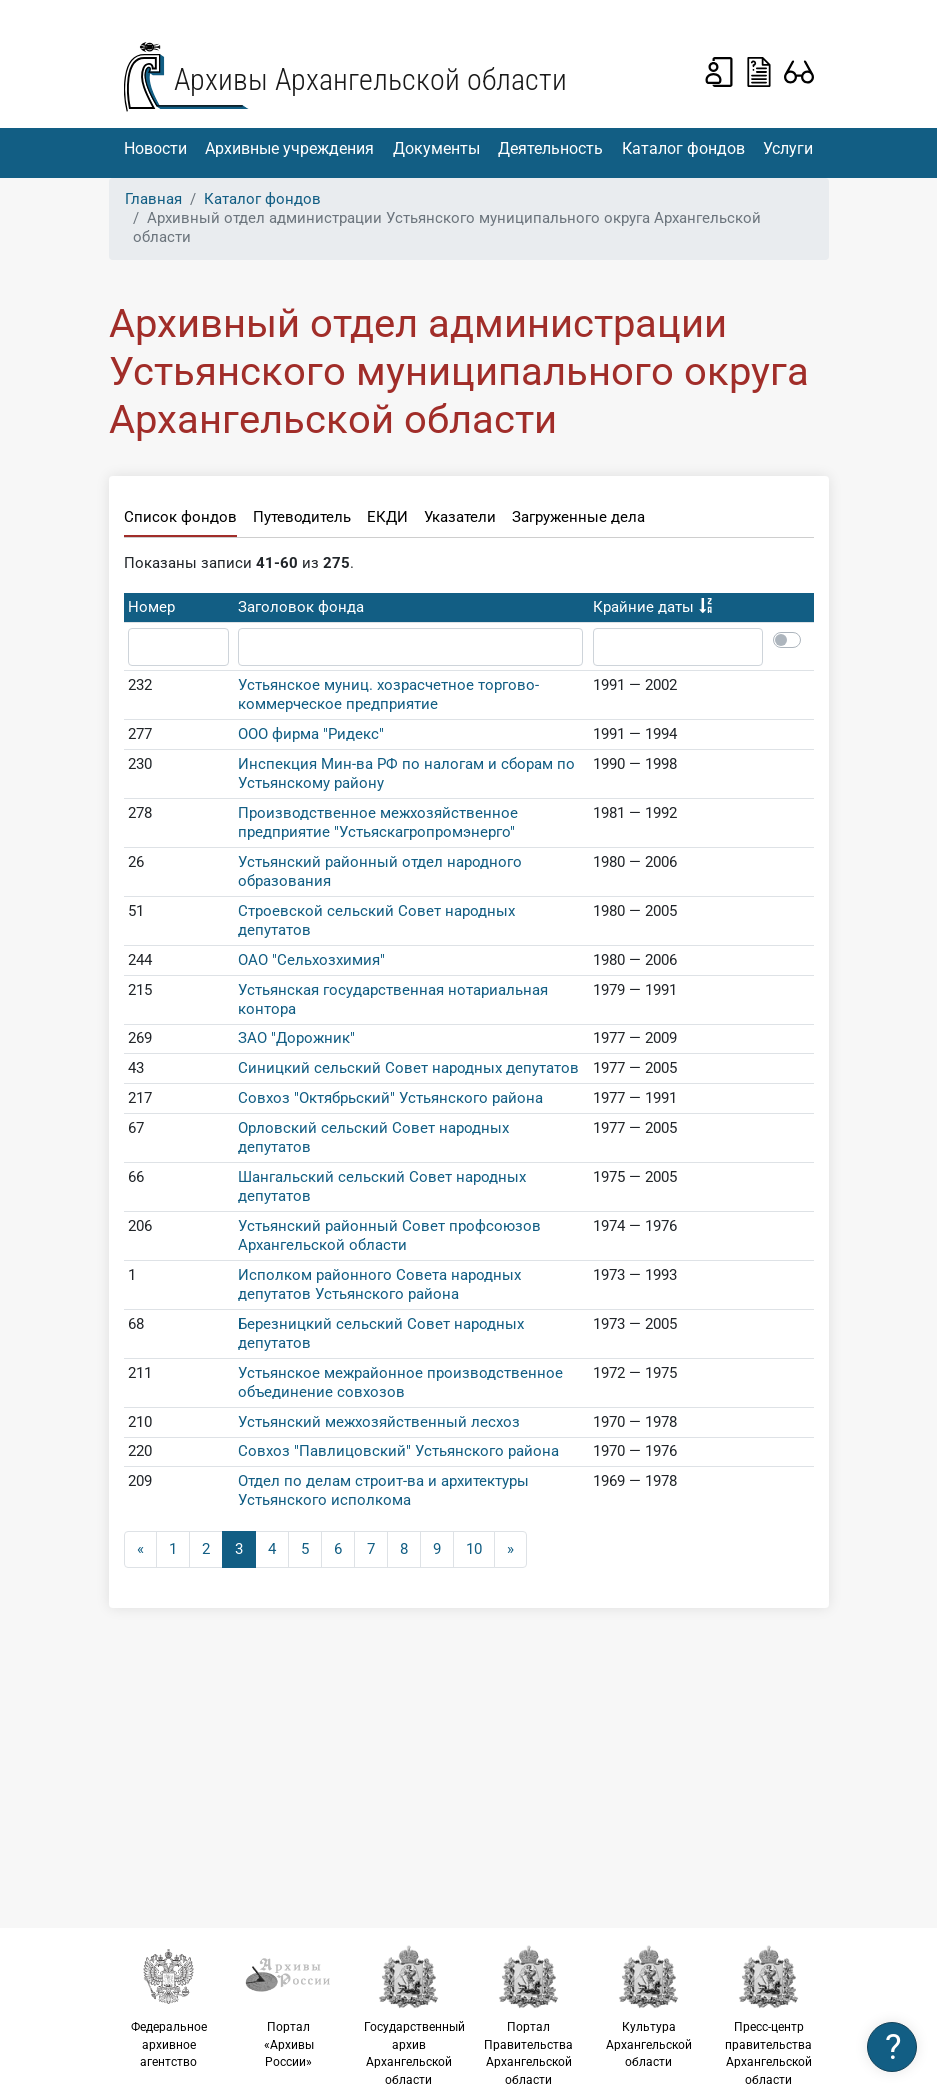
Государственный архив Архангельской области (414, 2015)
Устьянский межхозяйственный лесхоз (379, 1422)
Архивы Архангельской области (370, 79)
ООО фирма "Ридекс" (311, 734)
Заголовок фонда (301, 607)
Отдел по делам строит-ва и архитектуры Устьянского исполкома (383, 1490)
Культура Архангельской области (649, 2006)
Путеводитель (302, 517)
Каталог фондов (683, 148)
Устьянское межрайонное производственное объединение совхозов (400, 1382)
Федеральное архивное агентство (169, 2006)
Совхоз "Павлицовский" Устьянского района (398, 1451)
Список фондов (180, 517)
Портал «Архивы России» (289, 2006)
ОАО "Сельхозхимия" (311, 960)
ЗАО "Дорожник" (296, 1038)
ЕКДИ (387, 517)
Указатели (460, 517)
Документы (436, 148)
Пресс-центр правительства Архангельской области (769, 2015)
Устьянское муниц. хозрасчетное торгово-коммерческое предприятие (388, 694)
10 (474, 1549)
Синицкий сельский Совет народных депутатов (408, 1068)
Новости (155, 148)
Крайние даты (643, 607)
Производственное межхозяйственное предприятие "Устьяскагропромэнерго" (378, 822)
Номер (151, 607)
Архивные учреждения (289, 148)
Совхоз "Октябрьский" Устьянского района (390, 1098)
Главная (153, 199)
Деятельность (550, 148)
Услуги (788, 148)
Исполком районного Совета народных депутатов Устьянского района (379, 1284)
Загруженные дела (578, 517)
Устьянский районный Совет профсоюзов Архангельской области (389, 1235)
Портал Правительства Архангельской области (529, 2015)
